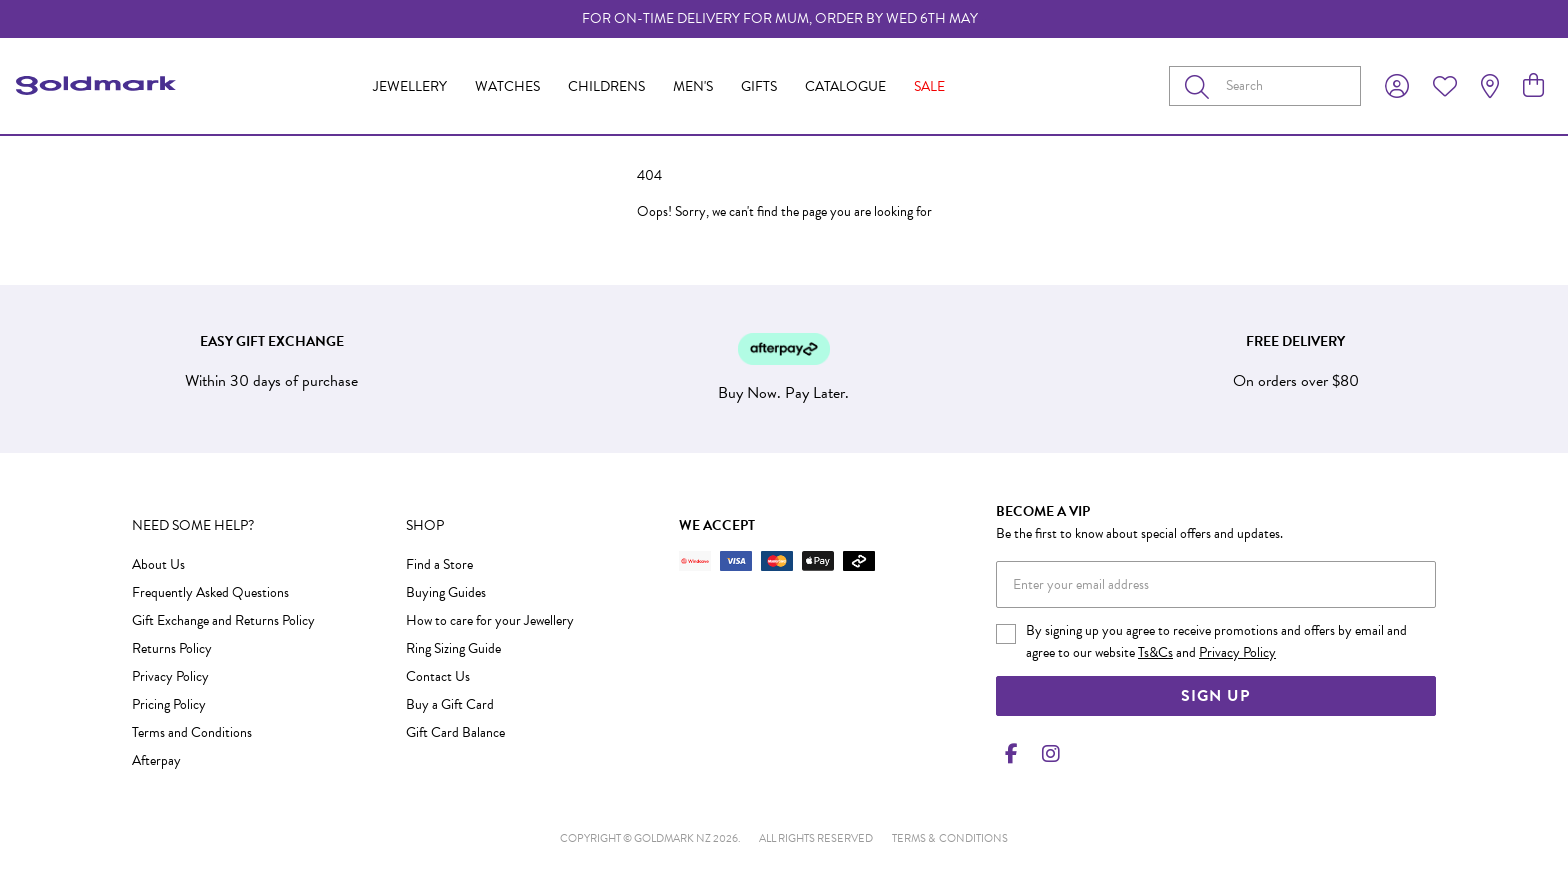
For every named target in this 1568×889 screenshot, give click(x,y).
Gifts (759, 86)
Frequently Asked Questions (210, 592)
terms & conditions (950, 838)
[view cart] (1533, 86)
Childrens (606, 86)
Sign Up (1215, 696)
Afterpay (156, 760)
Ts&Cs (1155, 652)
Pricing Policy (169, 704)
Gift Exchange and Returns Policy (223, 620)
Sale (929, 86)
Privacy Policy (170, 676)
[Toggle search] (1201, 86)
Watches (507, 86)
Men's (693, 86)
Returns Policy (172, 648)
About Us (158, 564)
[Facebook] (1012, 754)
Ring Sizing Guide (453, 648)
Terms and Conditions (192, 732)
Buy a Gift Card (450, 704)
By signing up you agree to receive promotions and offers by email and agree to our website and (1216, 641)
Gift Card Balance (455, 732)
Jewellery (410, 86)
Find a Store (439, 564)
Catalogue (845, 86)
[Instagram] (1047, 754)
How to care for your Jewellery (490, 620)
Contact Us (438, 676)
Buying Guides (446, 592)
